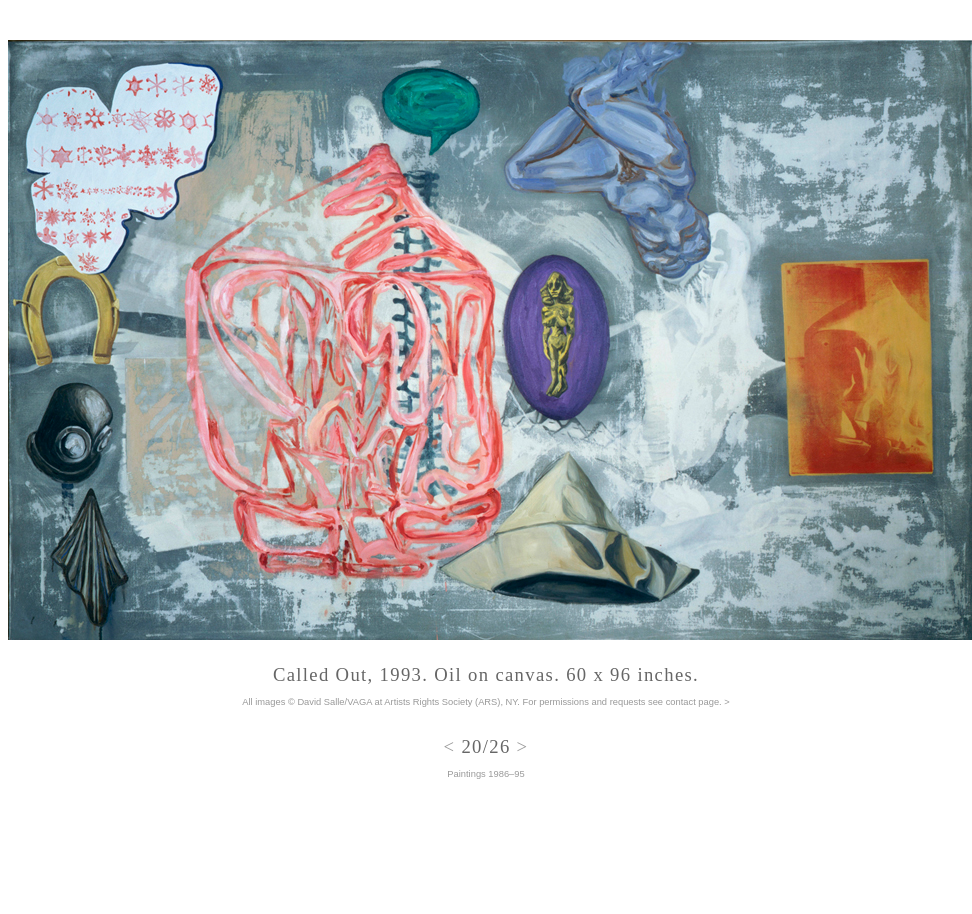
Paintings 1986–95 (485, 774)
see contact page (683, 702)
